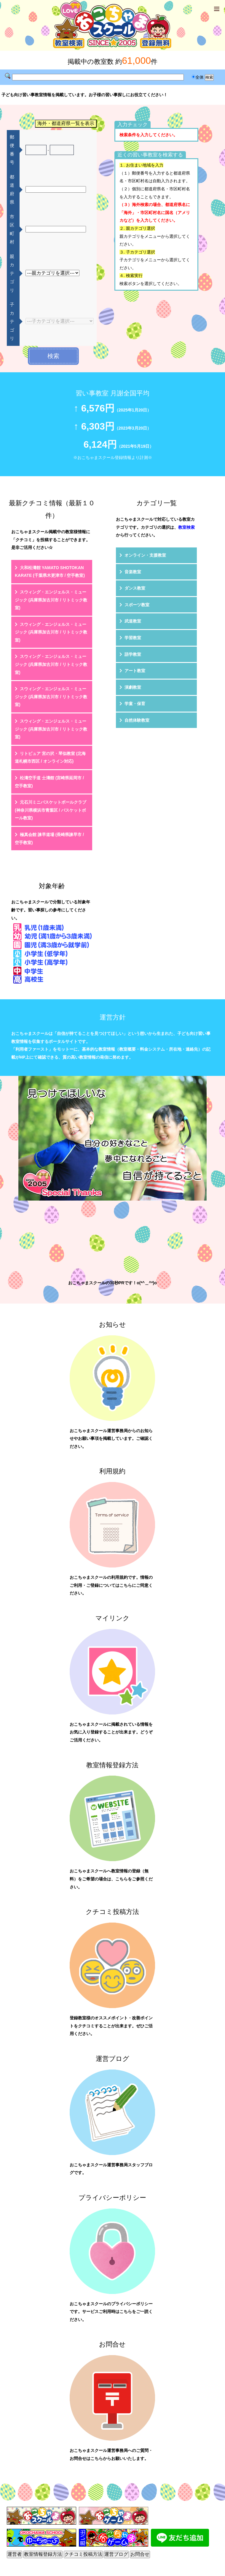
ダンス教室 (135, 588)
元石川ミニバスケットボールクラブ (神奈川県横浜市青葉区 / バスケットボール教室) (50, 810)
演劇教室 (133, 687)
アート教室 (135, 670)
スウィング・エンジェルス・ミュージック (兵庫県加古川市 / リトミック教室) (51, 600)
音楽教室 (133, 571)
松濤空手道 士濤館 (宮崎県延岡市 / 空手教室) (49, 781)
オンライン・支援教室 (145, 555)
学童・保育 (135, 703)
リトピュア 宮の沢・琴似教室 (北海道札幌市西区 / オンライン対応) (50, 757)
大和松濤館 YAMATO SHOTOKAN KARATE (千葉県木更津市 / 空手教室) (50, 571)
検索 (53, 356)
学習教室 (133, 637)
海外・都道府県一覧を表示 (65, 123)
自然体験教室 (137, 720)
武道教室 (133, 621)
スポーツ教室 (137, 604)
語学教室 (133, 654)
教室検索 (186, 527)
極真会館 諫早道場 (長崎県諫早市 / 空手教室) (49, 838)
